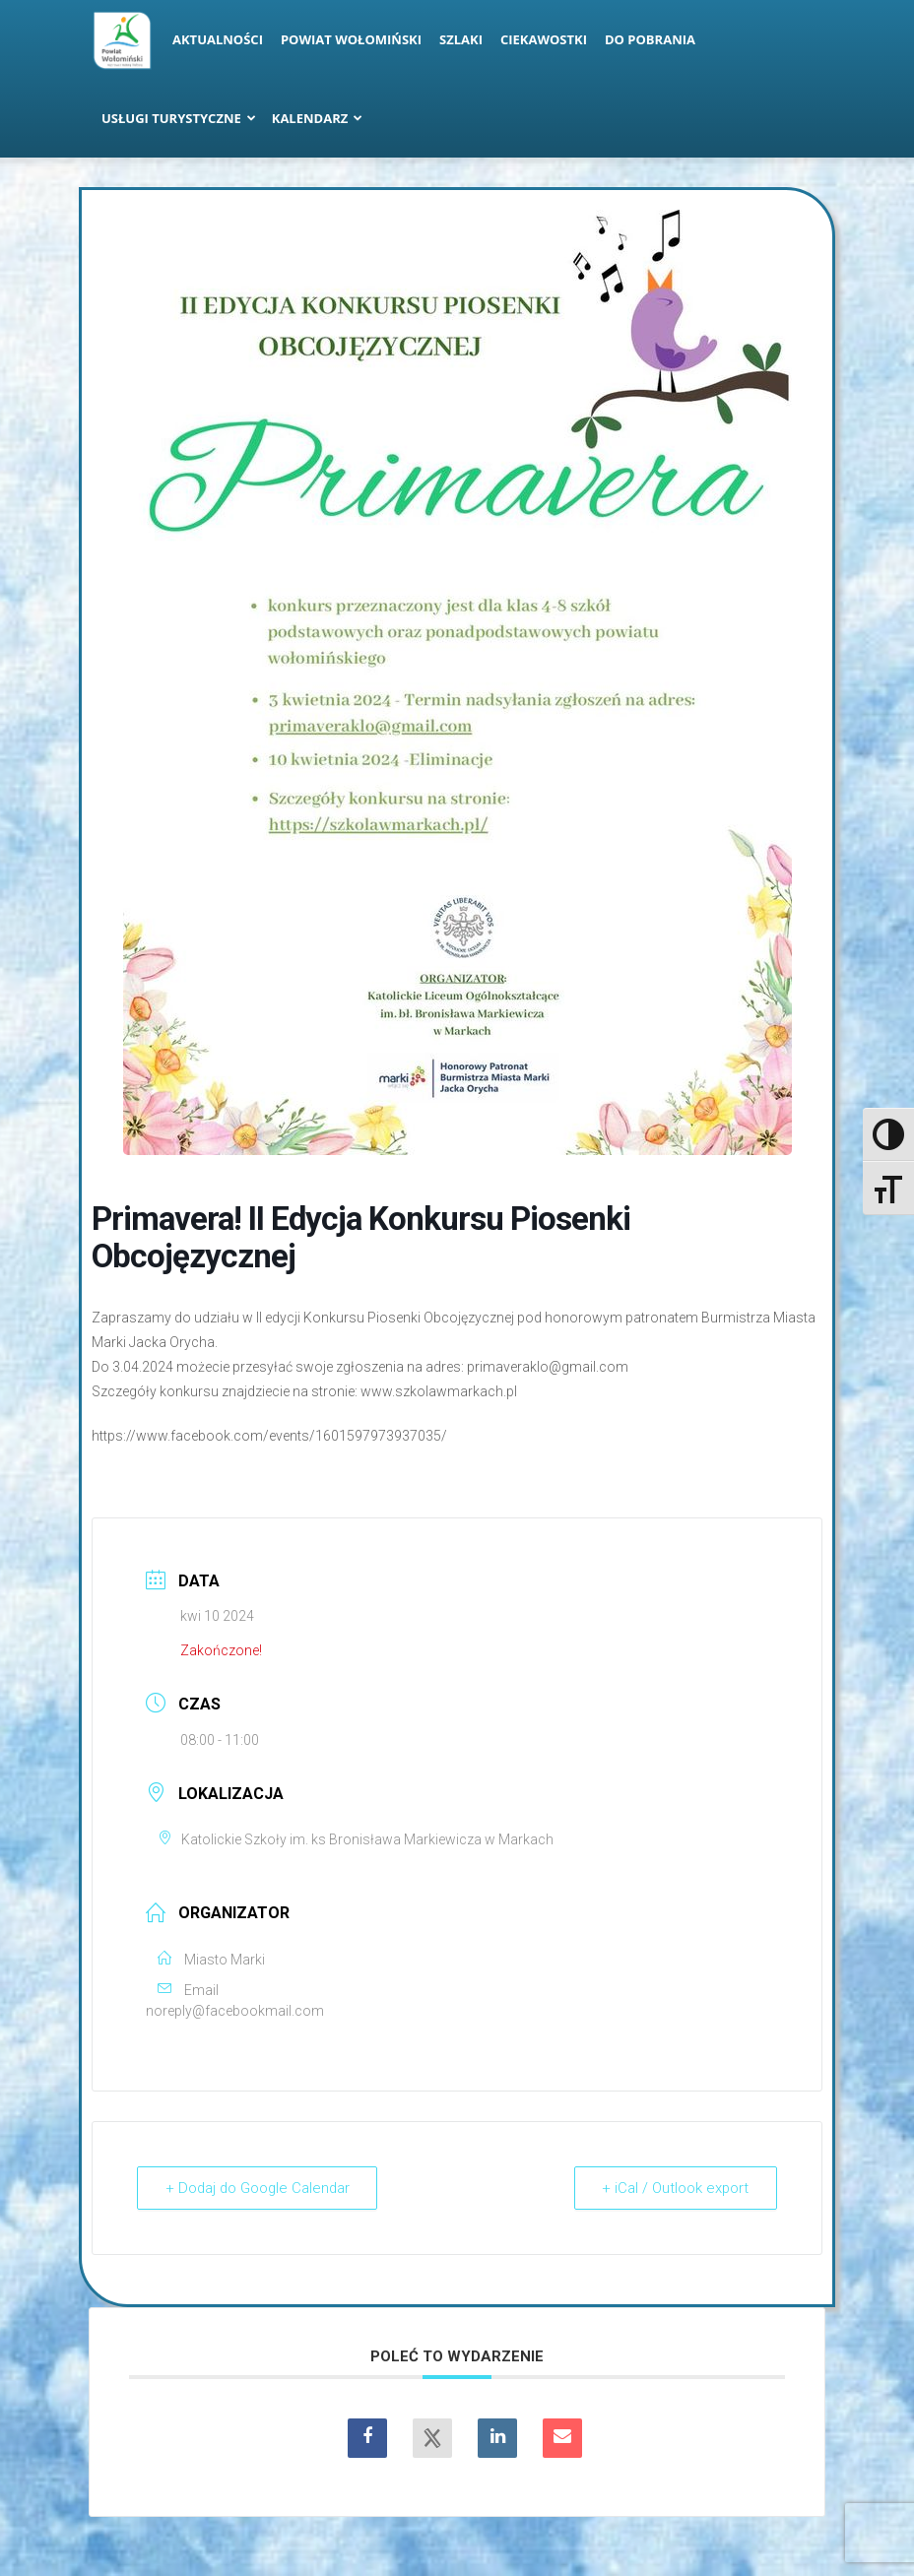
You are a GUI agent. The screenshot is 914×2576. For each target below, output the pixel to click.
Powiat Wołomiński (351, 39)
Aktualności (217, 39)
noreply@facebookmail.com (235, 2011)
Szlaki (461, 39)
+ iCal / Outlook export (675, 2188)
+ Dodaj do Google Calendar (259, 2188)
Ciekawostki (543, 39)
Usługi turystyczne (178, 118)
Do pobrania (650, 39)
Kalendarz (317, 118)
